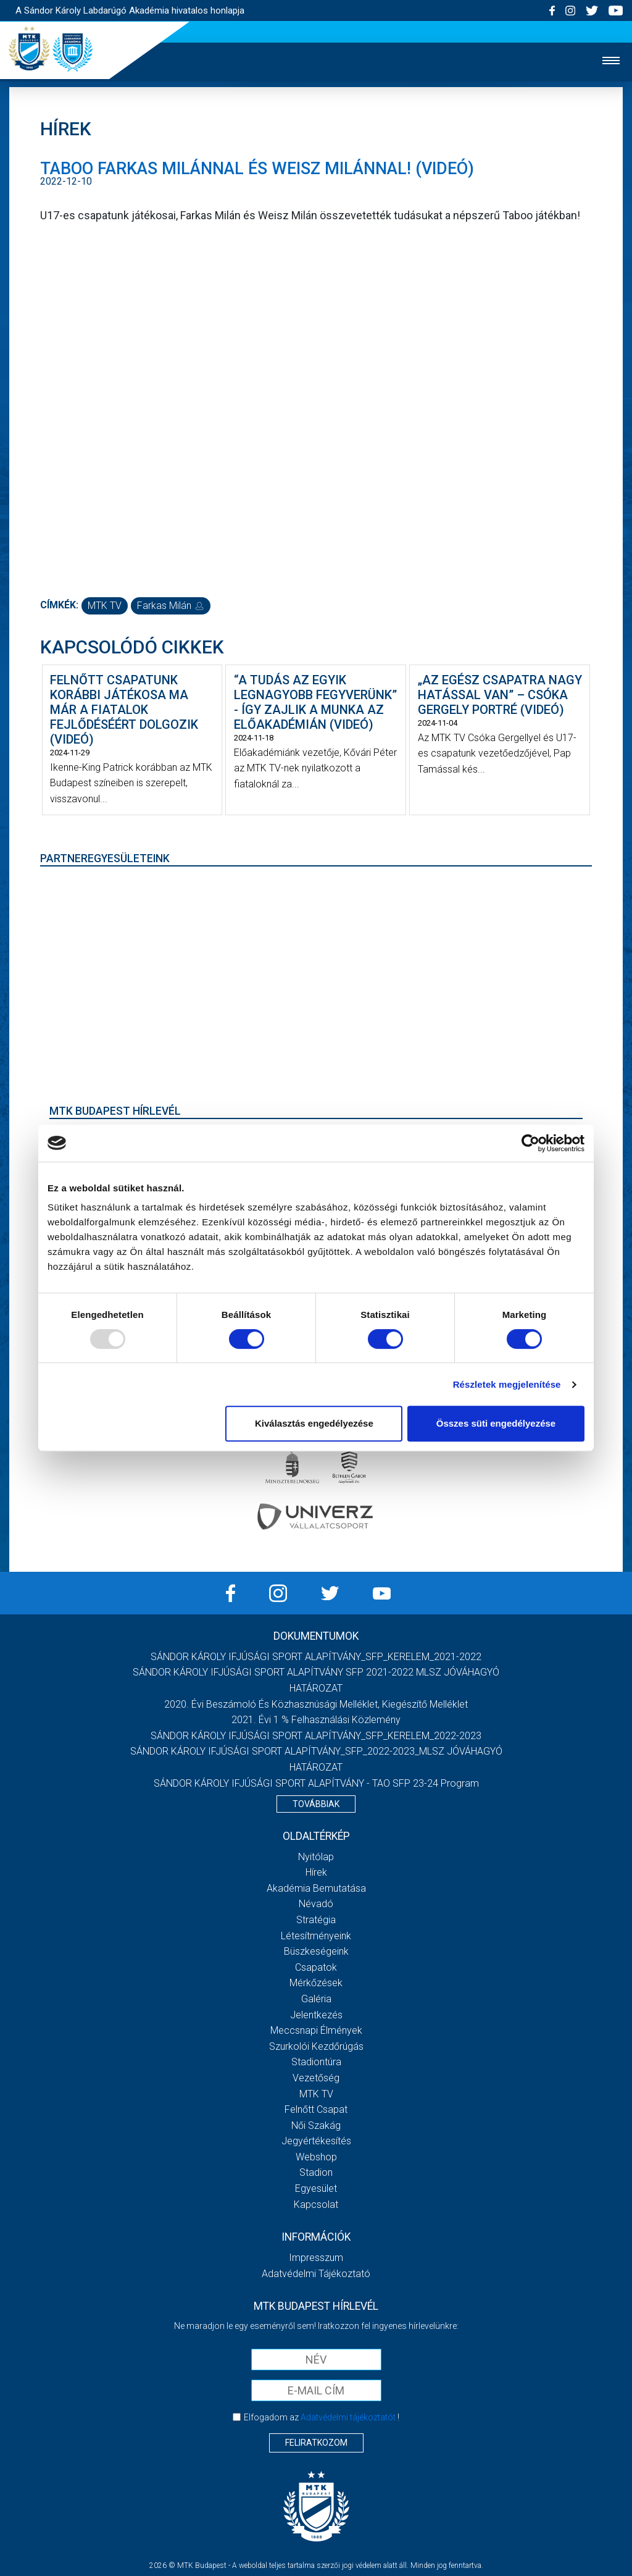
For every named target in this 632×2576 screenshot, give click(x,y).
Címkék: (59, 605)
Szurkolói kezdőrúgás (316, 2046)
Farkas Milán (170, 605)
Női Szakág (316, 2125)
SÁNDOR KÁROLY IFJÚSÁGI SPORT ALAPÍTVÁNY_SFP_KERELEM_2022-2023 (316, 1736)
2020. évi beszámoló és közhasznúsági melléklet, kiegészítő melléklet (316, 1704)
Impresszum (316, 2257)
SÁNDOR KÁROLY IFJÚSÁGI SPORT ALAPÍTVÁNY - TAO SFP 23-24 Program (316, 1783)
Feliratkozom (316, 2443)
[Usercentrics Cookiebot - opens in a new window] (530, 1143)
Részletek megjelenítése (507, 1384)
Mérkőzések (316, 1983)
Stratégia (316, 1920)
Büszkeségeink (316, 1951)
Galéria (316, 1999)
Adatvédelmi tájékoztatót (348, 2417)
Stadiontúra (316, 2062)
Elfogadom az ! (321, 2417)
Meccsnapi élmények (316, 2030)
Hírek (316, 1872)
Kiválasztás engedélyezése (314, 1423)
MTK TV (105, 605)
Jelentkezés (316, 2015)
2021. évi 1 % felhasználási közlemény (316, 1720)
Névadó (316, 1904)
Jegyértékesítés (316, 2141)
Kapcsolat (316, 2204)
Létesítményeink (316, 1936)
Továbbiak (316, 1804)
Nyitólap (316, 1857)
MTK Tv (316, 2094)
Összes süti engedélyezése (495, 1423)
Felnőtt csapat (316, 2109)
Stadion (316, 2172)
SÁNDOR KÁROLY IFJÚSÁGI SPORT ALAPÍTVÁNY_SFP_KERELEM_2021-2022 (316, 1657)
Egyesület (316, 2188)
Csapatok (316, 1967)
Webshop (316, 2157)
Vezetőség (316, 2078)
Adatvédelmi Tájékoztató (316, 2274)
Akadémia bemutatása (316, 1888)
